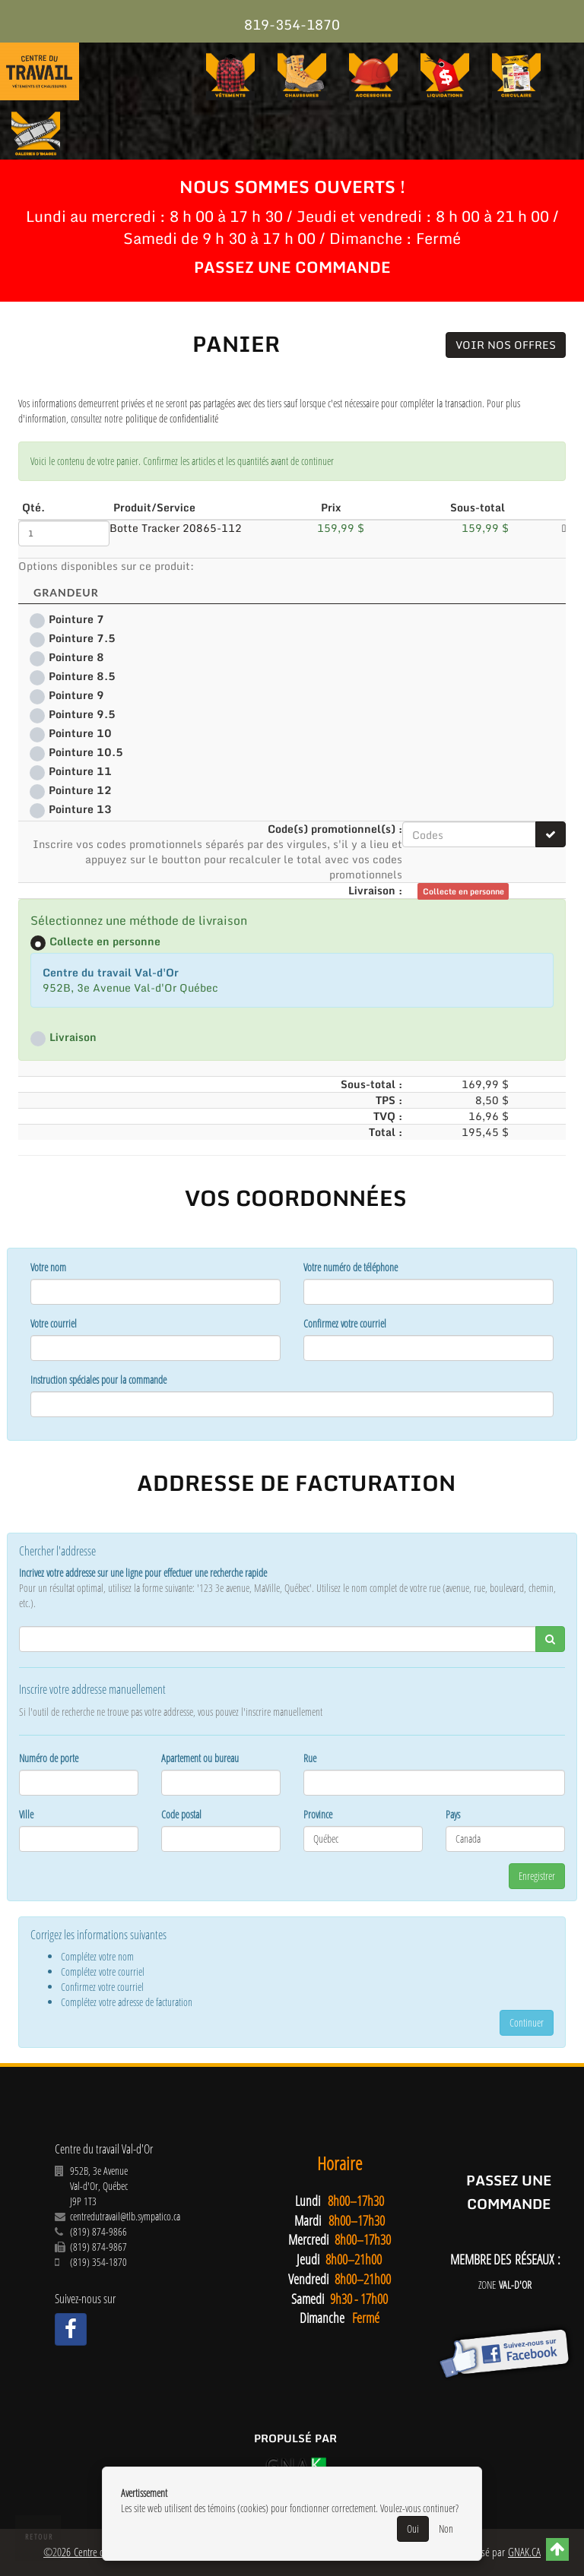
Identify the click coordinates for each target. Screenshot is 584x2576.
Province (317, 1814)
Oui (413, 2528)
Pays (453, 1814)
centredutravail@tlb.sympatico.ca (125, 2216)
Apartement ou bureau (200, 1758)
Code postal (181, 1814)
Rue (309, 1758)
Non (446, 2528)
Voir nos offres (505, 344)
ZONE (505, 2284)
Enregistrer (537, 1876)
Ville (26, 1814)
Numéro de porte (48, 1758)
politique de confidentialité (171, 418)
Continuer (526, 2022)
